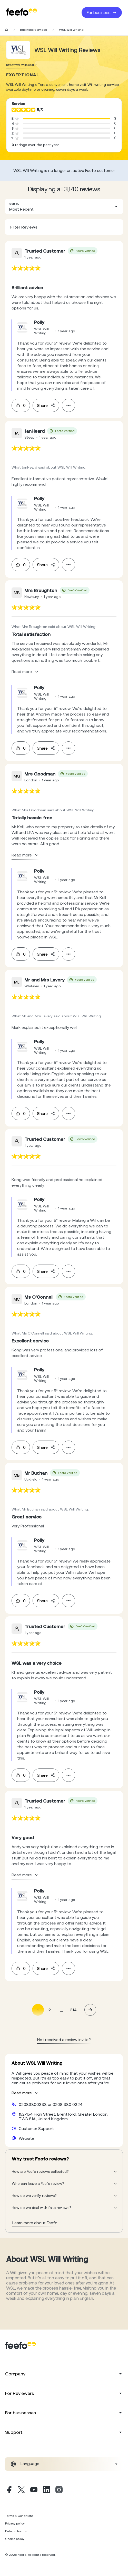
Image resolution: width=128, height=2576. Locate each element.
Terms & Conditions (19, 2516)
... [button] (61, 2010)
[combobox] (64, 206)
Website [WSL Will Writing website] (26, 2138)
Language (30, 2463)
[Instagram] (59, 2490)
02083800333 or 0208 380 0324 (51, 2104)
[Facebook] (8, 2490)
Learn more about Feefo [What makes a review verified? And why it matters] (34, 2222)
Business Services (33, 30)
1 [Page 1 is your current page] (37, 2010)
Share (46, 405)
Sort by (14, 203)
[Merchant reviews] (18, 50)
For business (102, 12)
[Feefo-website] (21, 12)
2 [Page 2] (49, 2010)
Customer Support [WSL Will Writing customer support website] (36, 2128)
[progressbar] (66, 118)
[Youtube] (33, 2490)
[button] (64, 206)
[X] (21, 2490)
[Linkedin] (46, 2490)
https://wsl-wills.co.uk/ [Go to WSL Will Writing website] (21, 65)
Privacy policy (15, 2523)
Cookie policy (14, 2539)
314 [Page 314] (73, 2010)
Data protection (16, 2531)
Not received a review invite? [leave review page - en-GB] (64, 2039)
